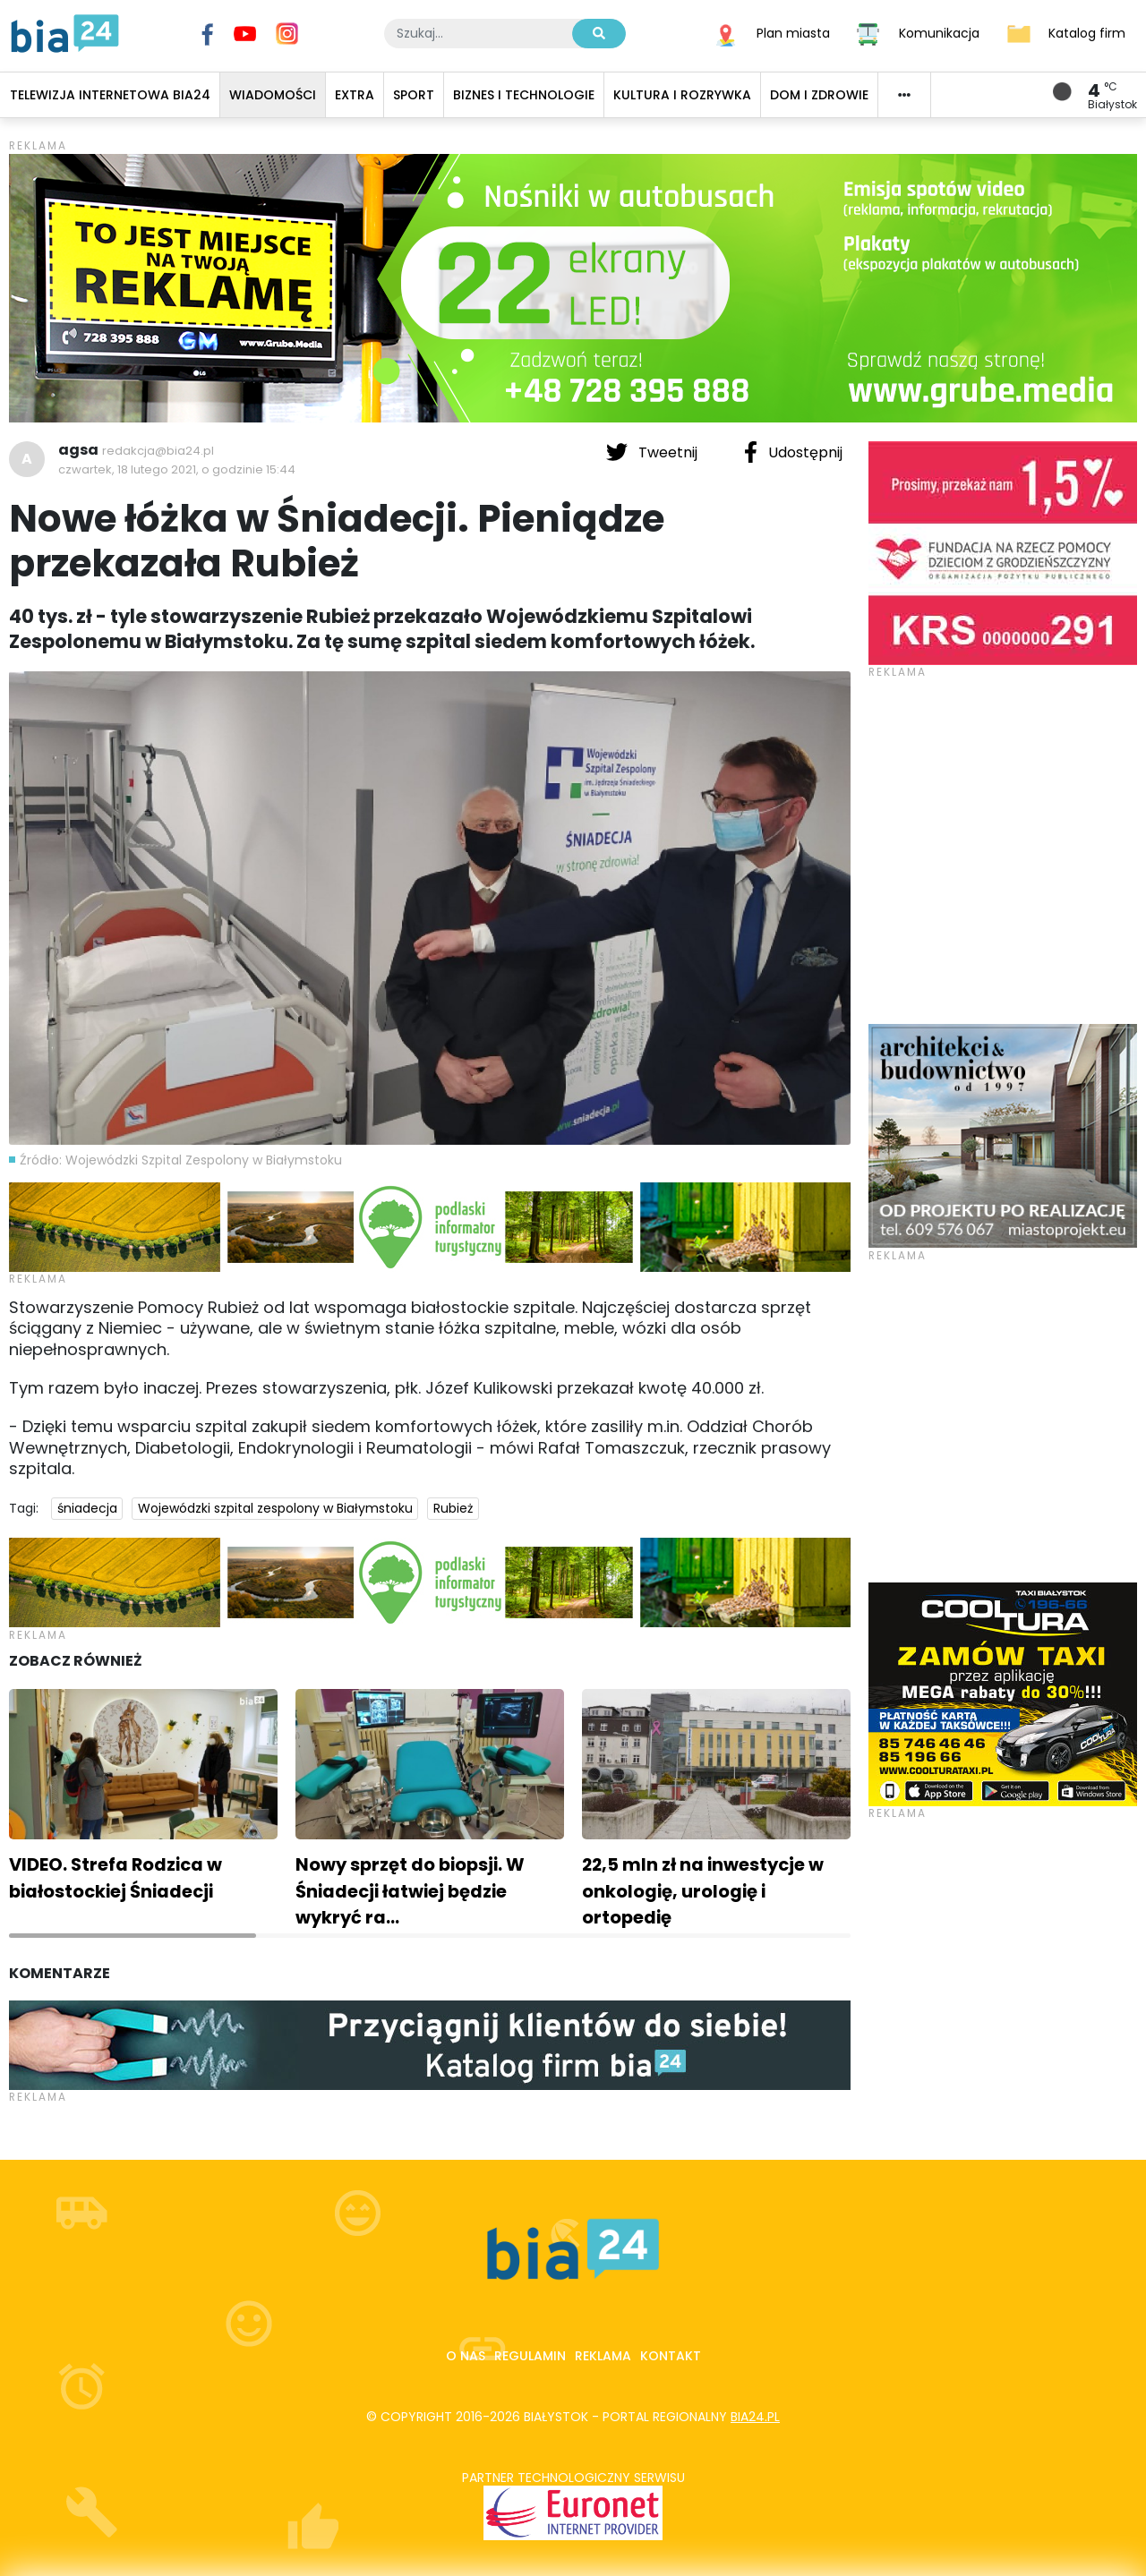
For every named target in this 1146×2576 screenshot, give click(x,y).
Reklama (603, 2356)
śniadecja (87, 1508)
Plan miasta (793, 32)
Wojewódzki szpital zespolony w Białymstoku (275, 1508)
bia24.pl (755, 2417)
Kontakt (670, 2356)
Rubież (453, 1508)
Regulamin (530, 2356)
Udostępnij (793, 452)
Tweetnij (653, 452)
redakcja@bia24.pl (158, 450)
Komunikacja (939, 32)
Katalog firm (1086, 32)
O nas (465, 2356)
